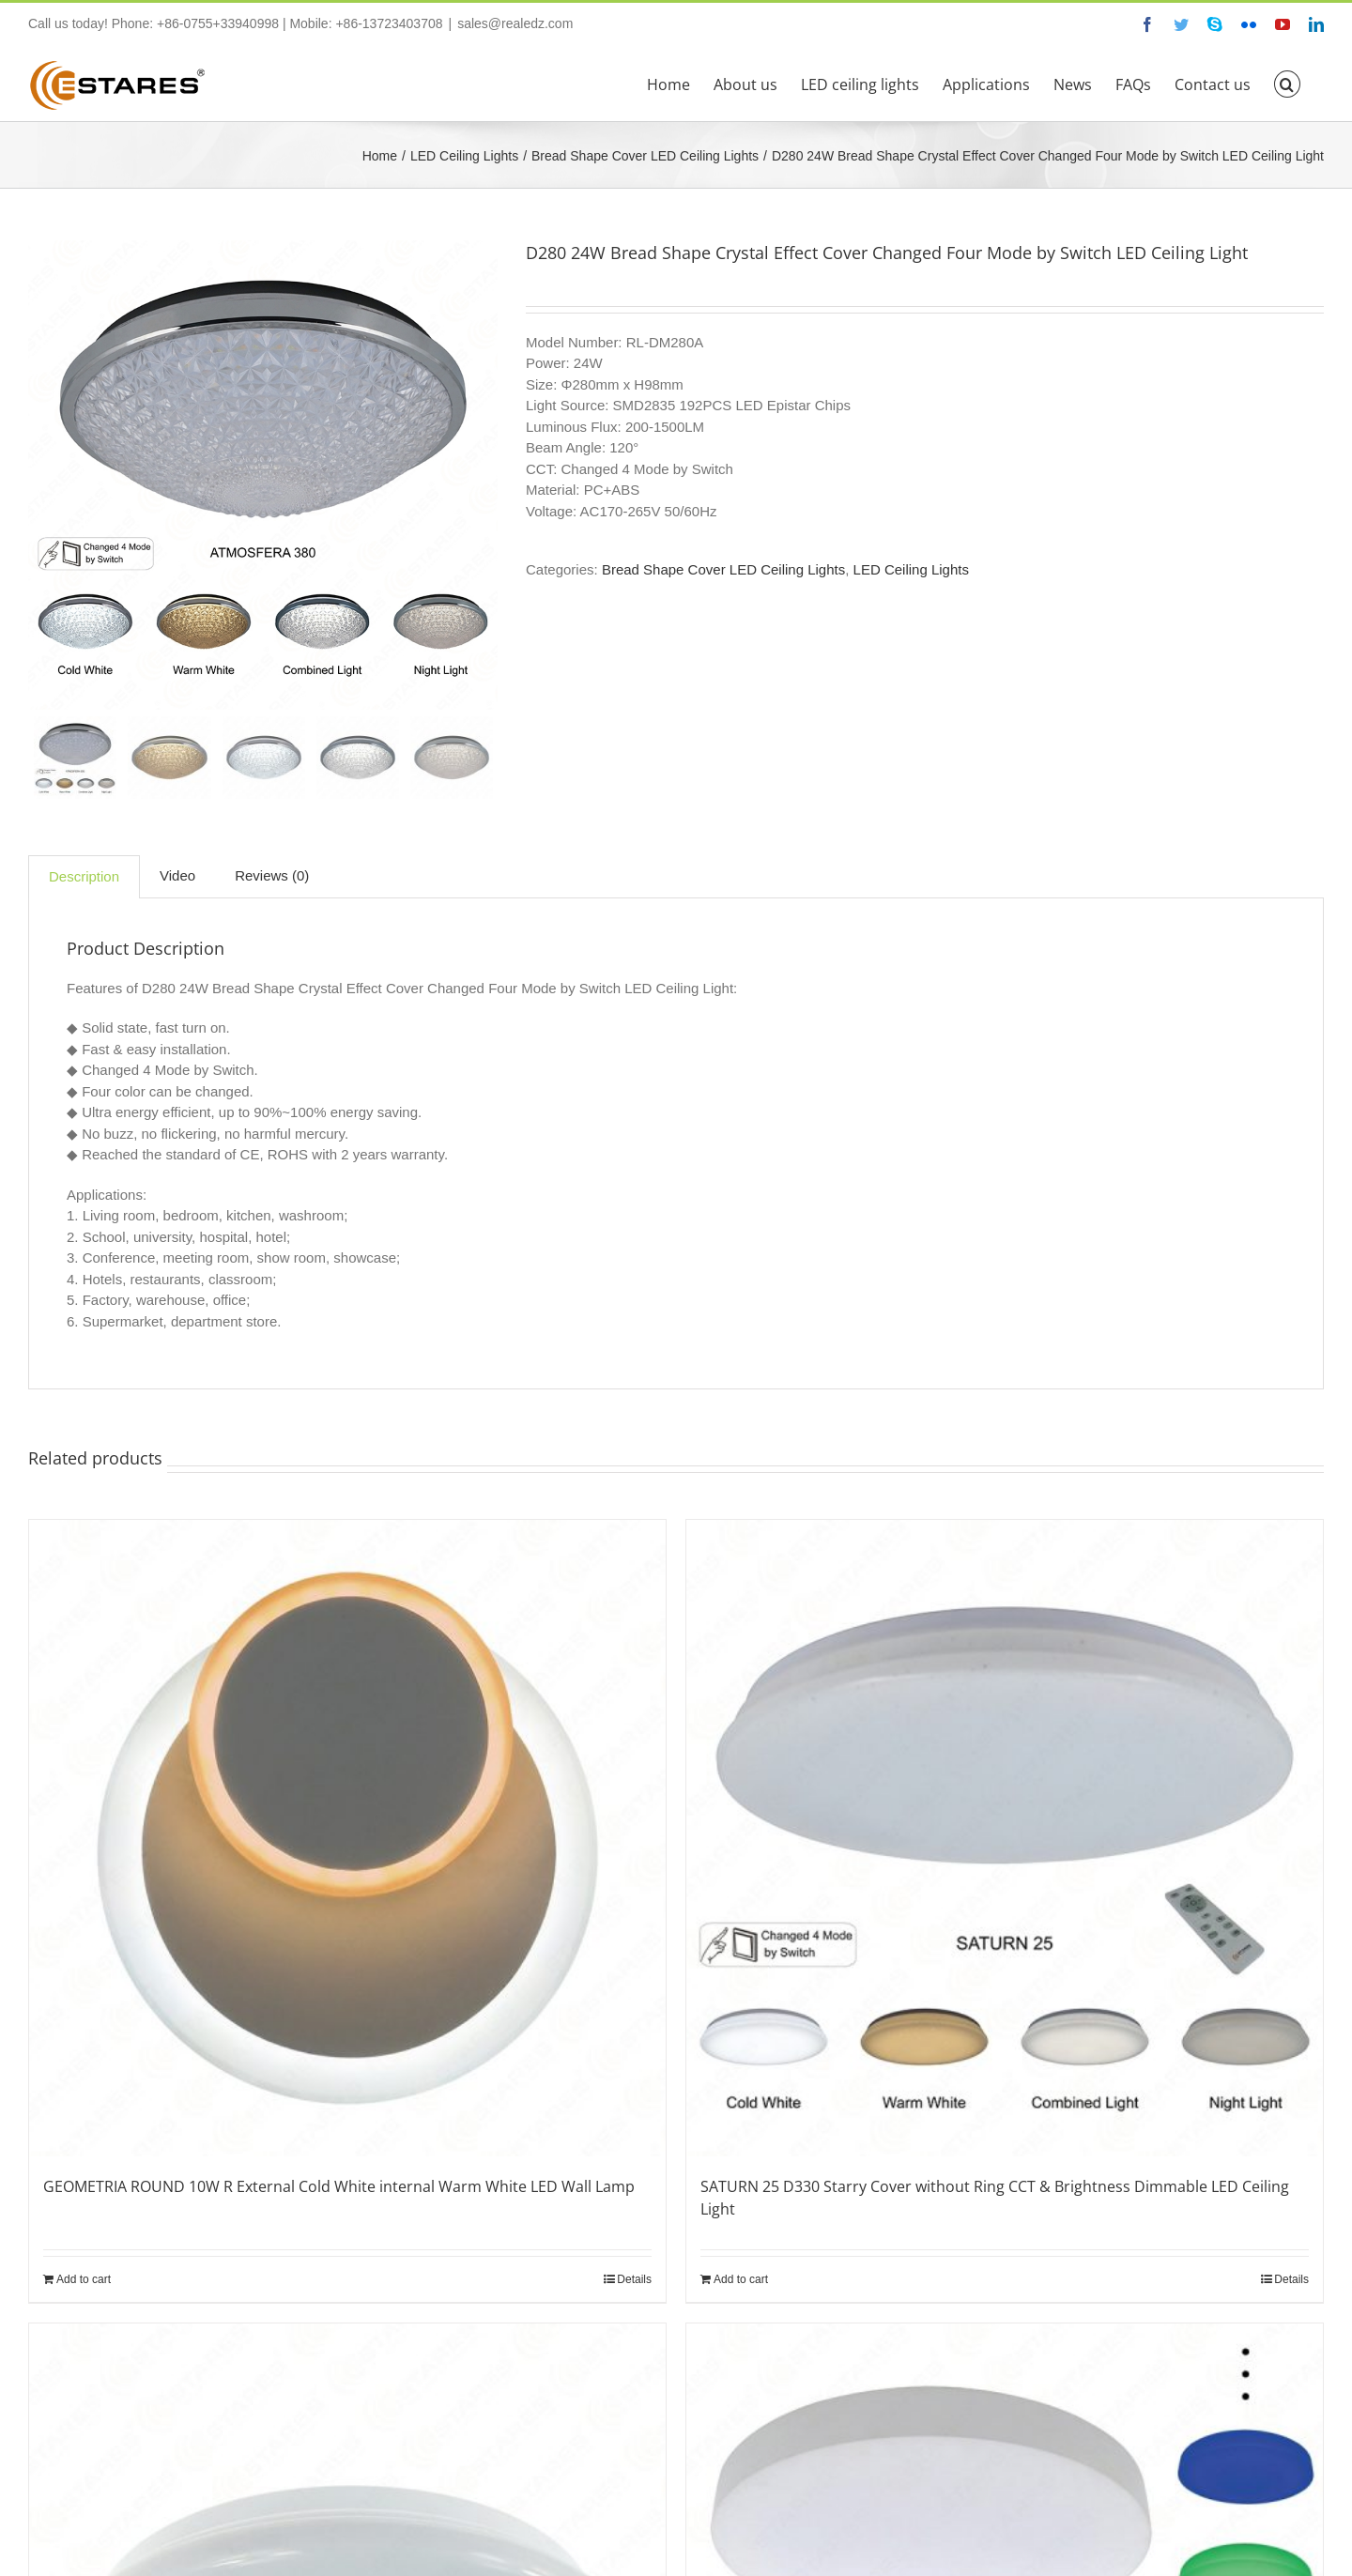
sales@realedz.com (515, 23)
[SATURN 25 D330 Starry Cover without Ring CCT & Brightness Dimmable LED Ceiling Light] (1004, 1838)
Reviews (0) (272, 875)
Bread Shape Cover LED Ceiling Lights (723, 569)
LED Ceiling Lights (911, 569)
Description (84, 876)
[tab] (84, 876)
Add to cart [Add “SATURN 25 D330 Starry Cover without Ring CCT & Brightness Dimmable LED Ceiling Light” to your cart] (741, 2279)
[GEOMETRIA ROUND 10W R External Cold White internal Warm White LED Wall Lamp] (347, 1838)
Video (177, 875)
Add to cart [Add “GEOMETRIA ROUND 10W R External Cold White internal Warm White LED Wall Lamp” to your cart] (83, 2279)
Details (634, 2279)
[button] (1287, 82)
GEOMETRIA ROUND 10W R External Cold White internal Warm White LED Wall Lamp (339, 2186)
